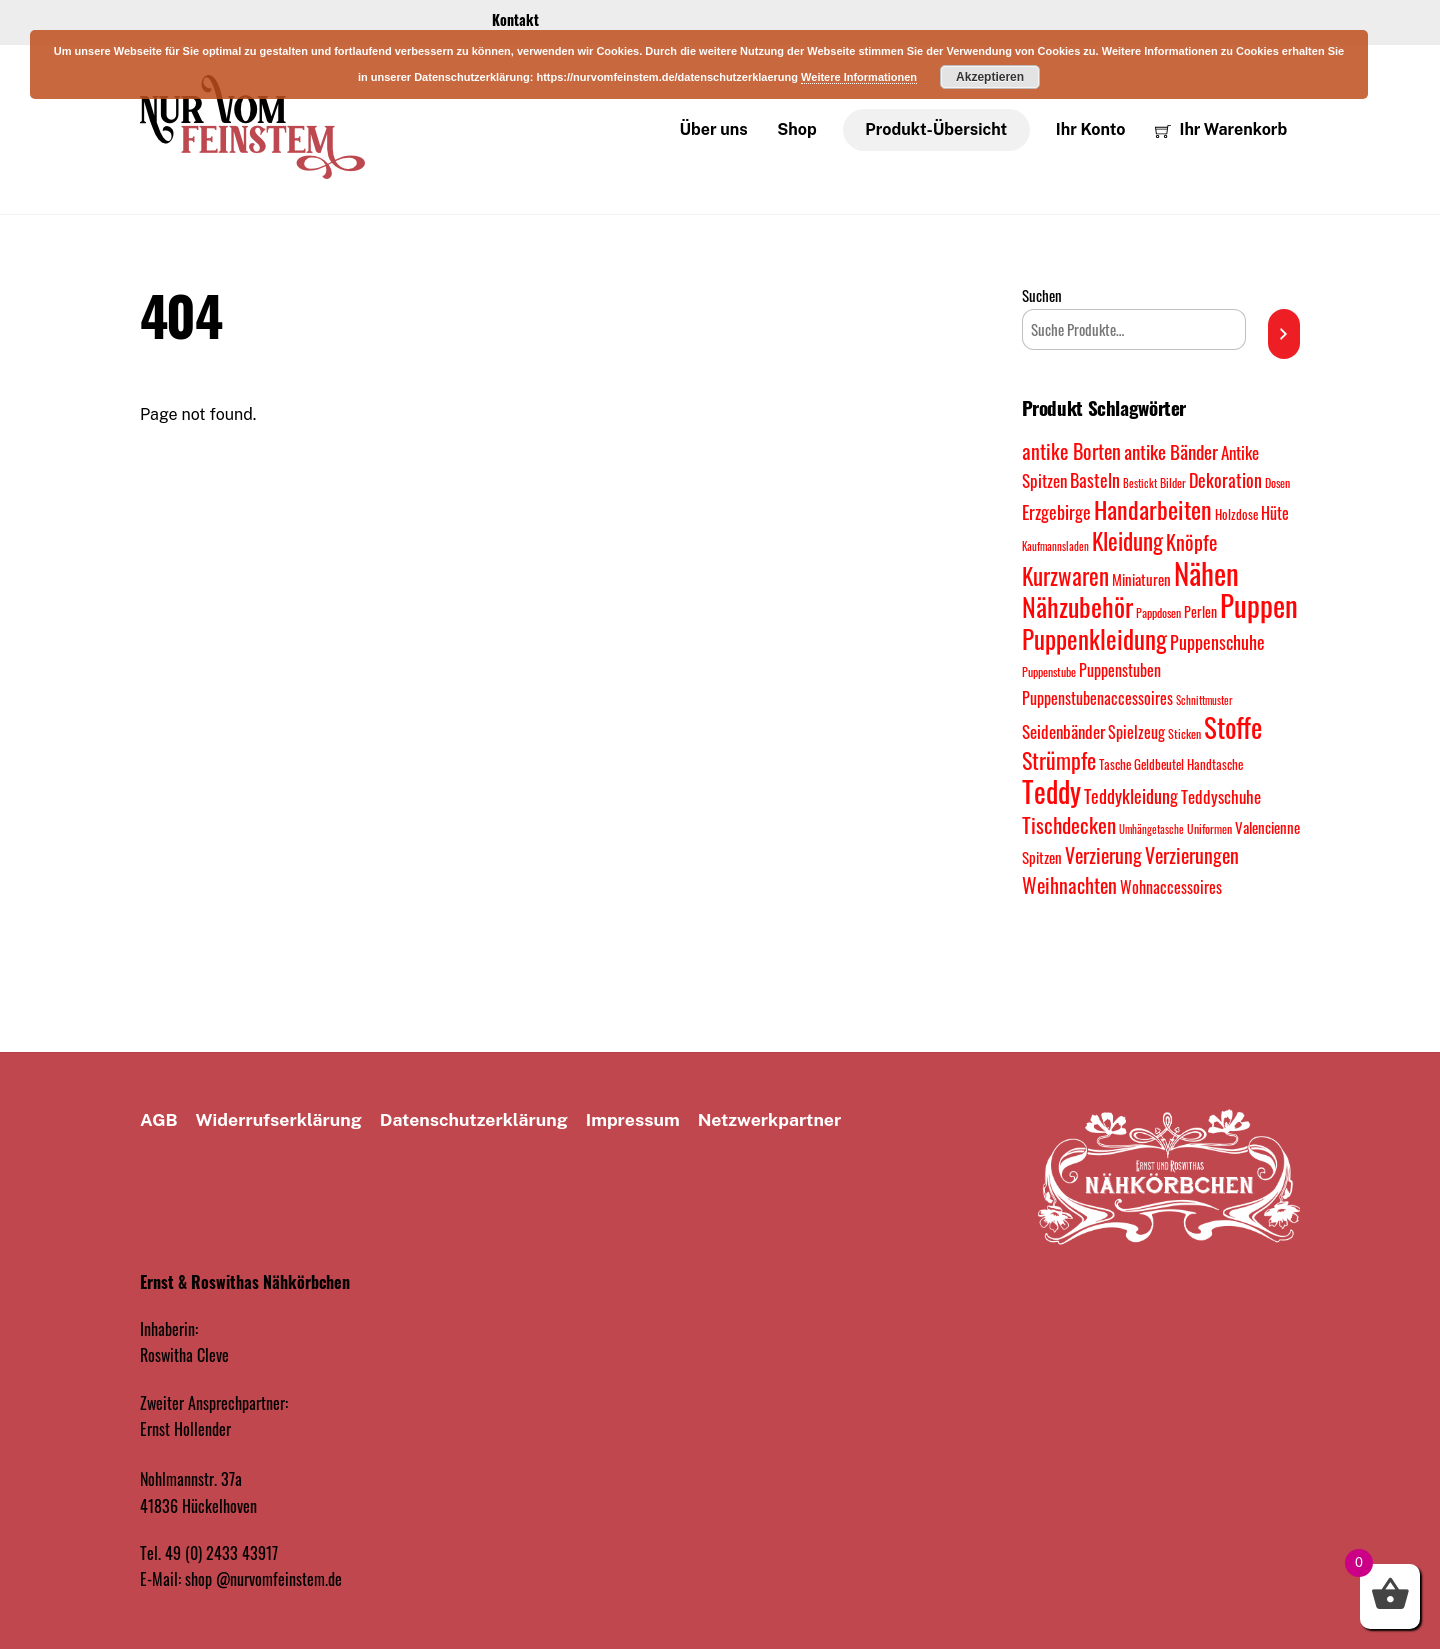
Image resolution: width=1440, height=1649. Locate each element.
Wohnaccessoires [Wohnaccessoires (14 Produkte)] (1171, 887)
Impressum (633, 1120)
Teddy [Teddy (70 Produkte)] (1051, 792)
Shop (796, 129)
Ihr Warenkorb (1221, 129)
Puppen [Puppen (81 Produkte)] (1259, 605)
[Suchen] (1284, 334)
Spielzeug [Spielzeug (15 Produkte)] (1136, 732)
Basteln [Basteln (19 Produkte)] (1095, 479)
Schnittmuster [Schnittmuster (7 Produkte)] (1204, 701)
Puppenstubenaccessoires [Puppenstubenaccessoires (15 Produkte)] (1097, 699)
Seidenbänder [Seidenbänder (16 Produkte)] (1063, 731)
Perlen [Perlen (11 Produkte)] (1200, 612)
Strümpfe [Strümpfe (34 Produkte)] (1059, 760)
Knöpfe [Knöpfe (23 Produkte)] (1191, 543)
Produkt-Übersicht (936, 129)
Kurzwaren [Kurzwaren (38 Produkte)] (1065, 575)
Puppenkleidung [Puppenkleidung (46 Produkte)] (1094, 639)
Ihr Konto (1091, 129)
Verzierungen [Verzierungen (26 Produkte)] (1192, 856)
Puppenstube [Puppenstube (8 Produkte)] (1049, 672)
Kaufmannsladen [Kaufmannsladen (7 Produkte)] (1055, 547)
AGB (159, 1120)
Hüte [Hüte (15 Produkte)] (1275, 514)
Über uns (714, 129)
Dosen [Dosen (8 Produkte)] (1277, 482)
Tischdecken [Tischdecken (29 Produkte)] (1069, 825)
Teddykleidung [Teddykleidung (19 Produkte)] (1131, 796)
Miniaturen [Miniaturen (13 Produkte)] (1141, 579)
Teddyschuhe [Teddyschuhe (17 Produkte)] (1221, 797)
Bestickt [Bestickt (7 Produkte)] (1140, 483)
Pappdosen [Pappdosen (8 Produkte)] (1158, 613)
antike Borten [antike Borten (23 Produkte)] (1071, 452)
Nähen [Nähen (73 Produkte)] (1206, 573)
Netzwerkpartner (770, 1120)
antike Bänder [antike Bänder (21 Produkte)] (1171, 452)
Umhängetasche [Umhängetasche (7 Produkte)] (1151, 830)
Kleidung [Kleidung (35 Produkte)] (1127, 542)
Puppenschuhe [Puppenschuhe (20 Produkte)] (1217, 642)
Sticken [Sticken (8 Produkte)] (1184, 733)
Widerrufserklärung (279, 1120)
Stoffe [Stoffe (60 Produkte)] (1233, 727)
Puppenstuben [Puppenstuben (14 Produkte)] (1120, 671)
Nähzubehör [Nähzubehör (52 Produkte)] (1077, 607)
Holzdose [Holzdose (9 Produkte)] (1236, 515)
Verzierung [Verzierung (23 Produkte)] (1103, 856)
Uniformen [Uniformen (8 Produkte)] (1209, 829)
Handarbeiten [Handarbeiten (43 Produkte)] (1153, 510)
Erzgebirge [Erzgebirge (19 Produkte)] (1056, 512)
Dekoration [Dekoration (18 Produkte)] (1225, 480)
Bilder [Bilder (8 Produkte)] (1173, 482)
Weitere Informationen (859, 77)
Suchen (1042, 296)
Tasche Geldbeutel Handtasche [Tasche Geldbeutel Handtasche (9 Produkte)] (1171, 765)
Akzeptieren (990, 77)
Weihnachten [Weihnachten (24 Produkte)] (1069, 885)
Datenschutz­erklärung (474, 1120)
